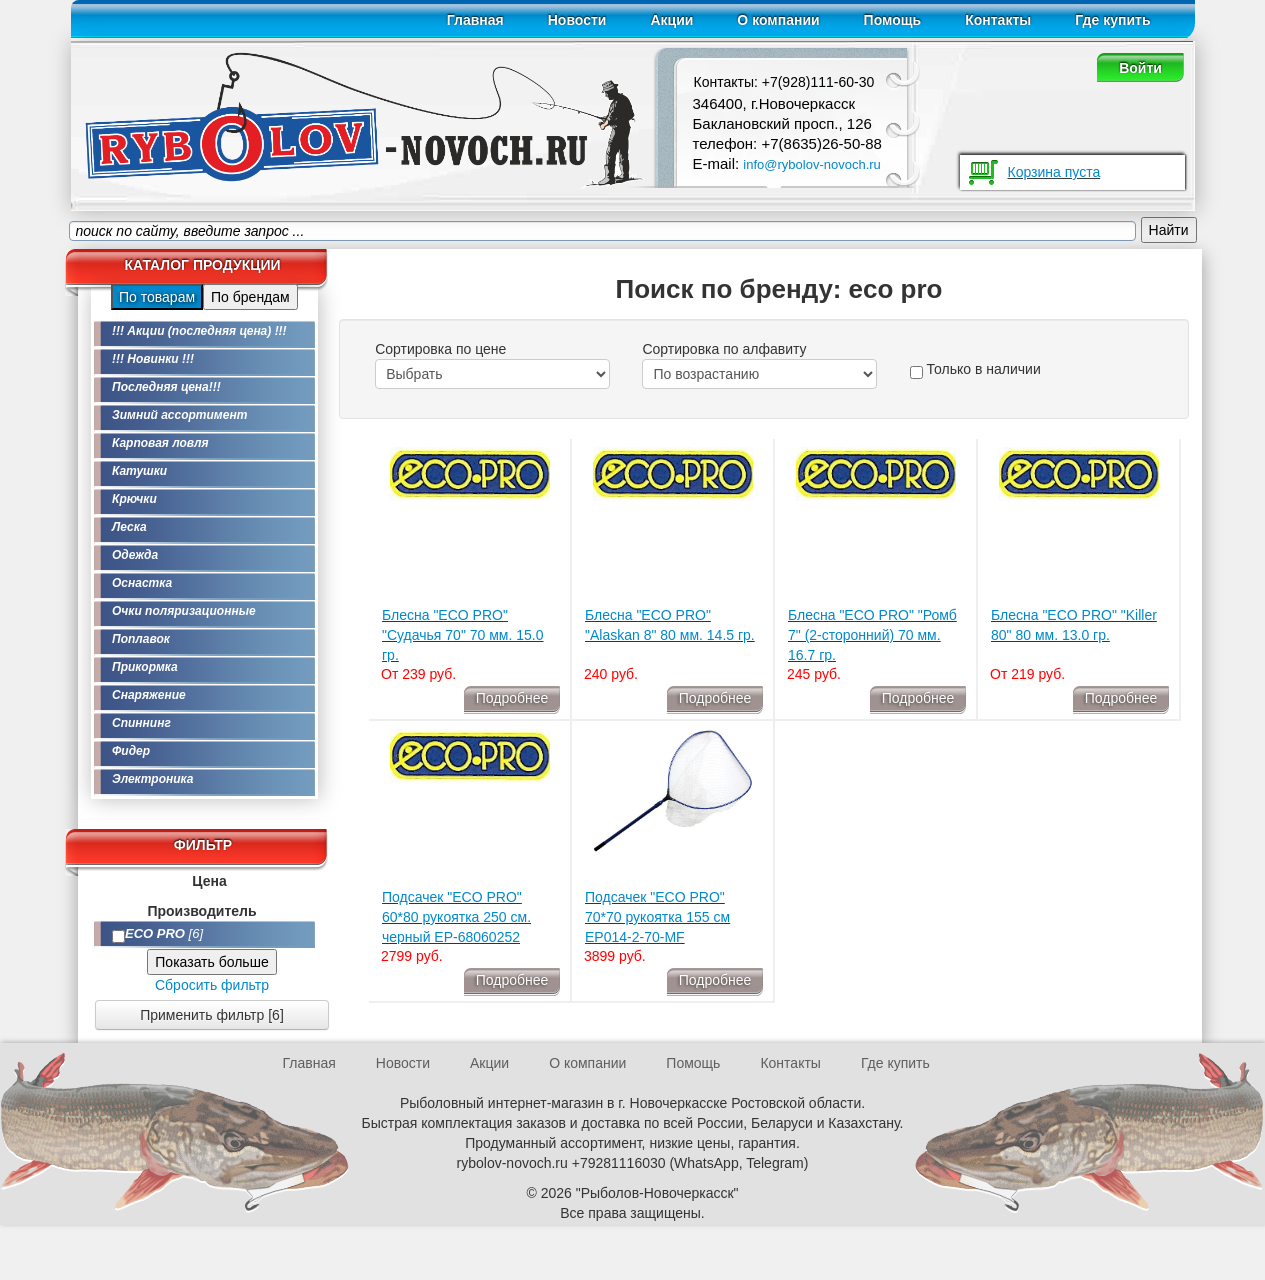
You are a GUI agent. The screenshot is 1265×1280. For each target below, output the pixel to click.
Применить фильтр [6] (212, 1015)
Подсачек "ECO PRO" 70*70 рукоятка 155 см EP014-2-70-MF (657, 917)
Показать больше (211, 962)
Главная (475, 20)
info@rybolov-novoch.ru (811, 164)
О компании (778, 20)
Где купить (1112, 20)
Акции (671, 20)
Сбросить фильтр (212, 985)
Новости (577, 20)
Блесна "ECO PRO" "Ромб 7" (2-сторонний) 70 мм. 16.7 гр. (872, 635)
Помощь (893, 20)
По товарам (157, 297)
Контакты (998, 20)
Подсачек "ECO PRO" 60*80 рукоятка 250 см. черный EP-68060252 (456, 917)
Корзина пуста (1054, 172)
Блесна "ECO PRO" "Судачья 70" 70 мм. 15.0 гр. (463, 635)
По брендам (250, 297)
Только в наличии (975, 370)
